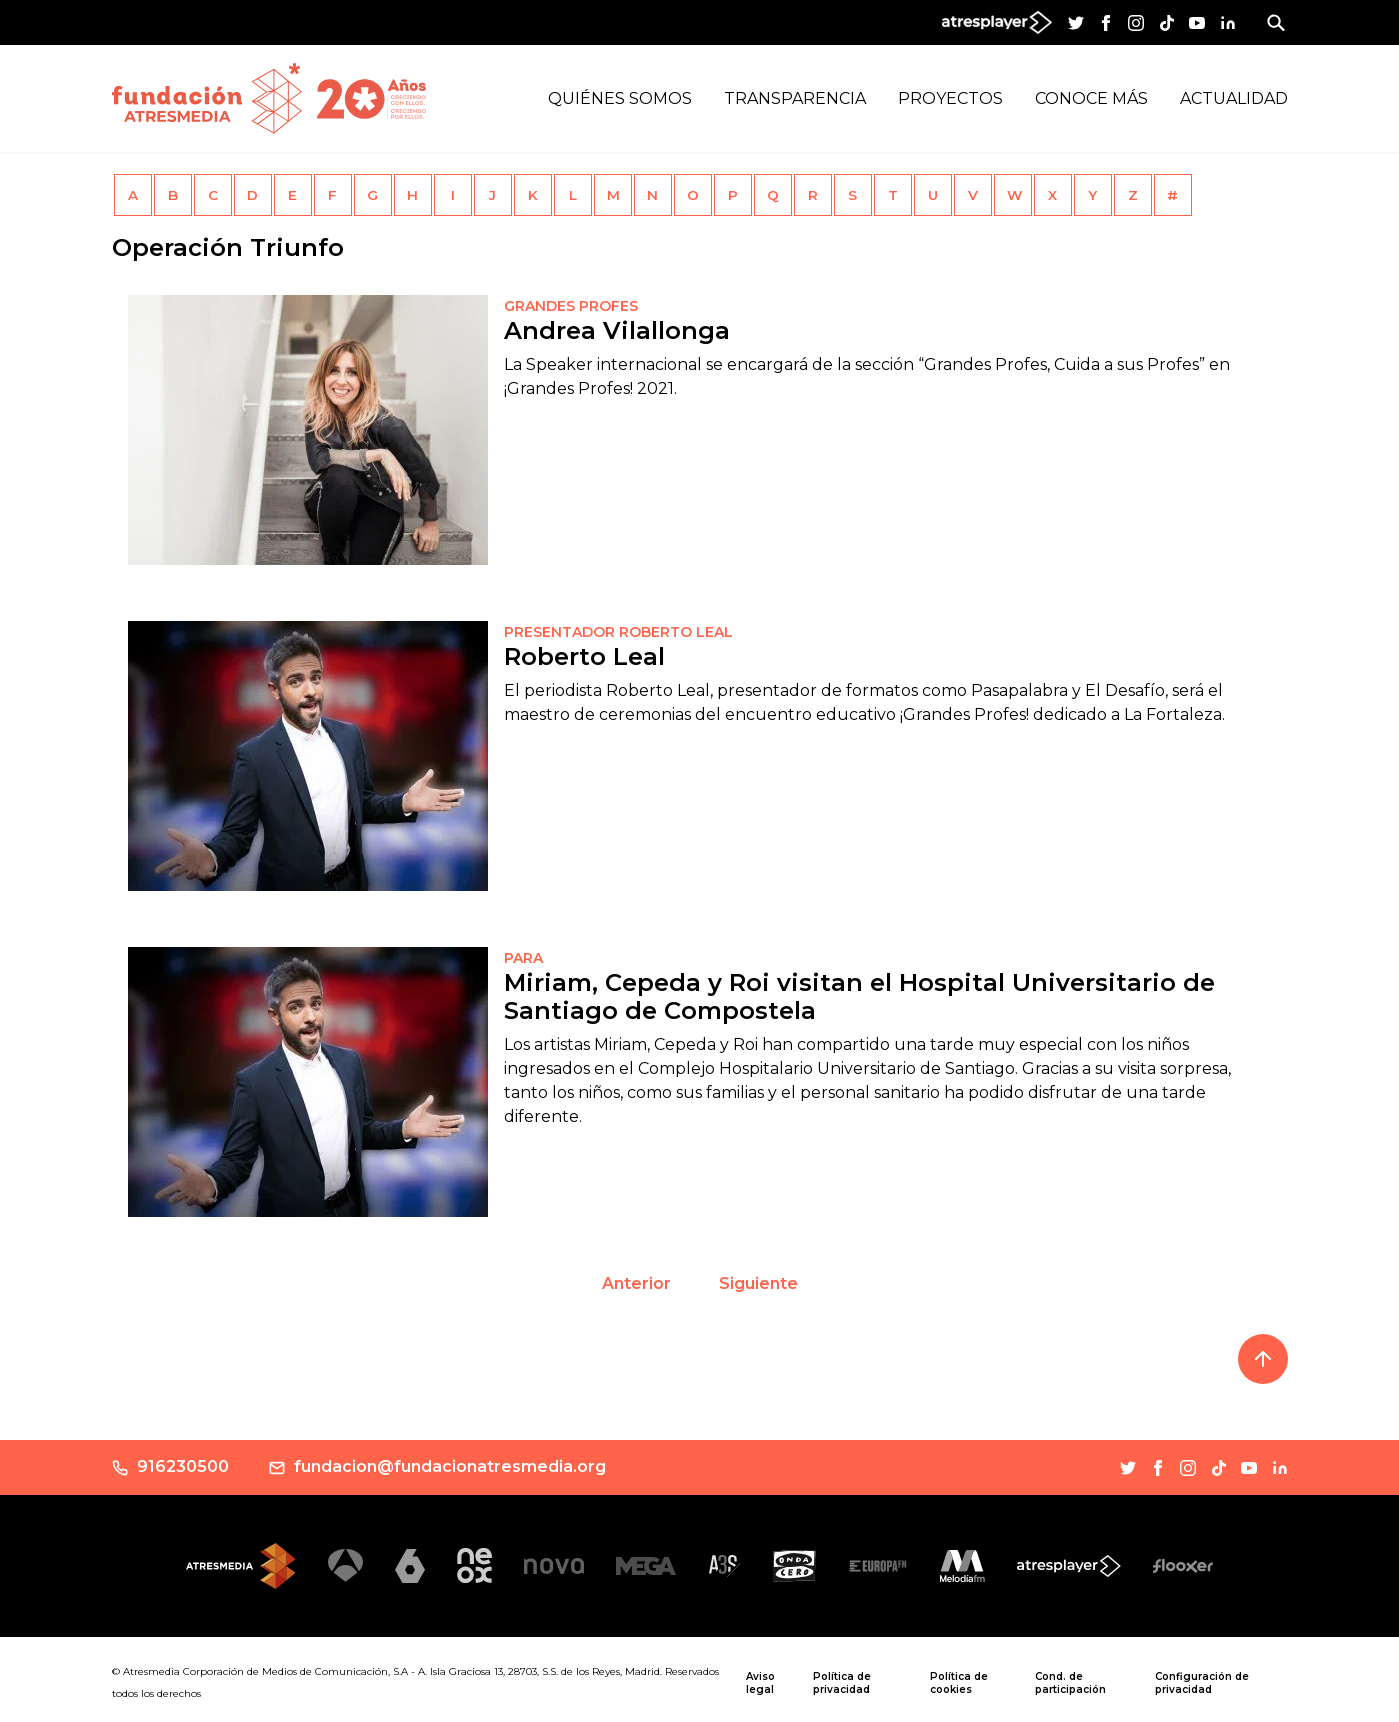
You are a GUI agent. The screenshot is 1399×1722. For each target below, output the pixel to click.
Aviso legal (760, 1683)
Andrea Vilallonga (617, 330)
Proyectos (950, 98)
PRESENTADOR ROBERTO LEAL (618, 632)
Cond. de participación (1070, 1683)
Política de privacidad (842, 1683)
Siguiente (758, 1283)
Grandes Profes (571, 306)
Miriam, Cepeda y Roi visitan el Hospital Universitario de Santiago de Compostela (859, 996)
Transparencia (795, 98)
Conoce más (1091, 98)
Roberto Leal (584, 656)
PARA (523, 958)
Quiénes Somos (620, 98)
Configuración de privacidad (1202, 1683)
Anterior (636, 1283)
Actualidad (1234, 98)
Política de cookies (959, 1683)
